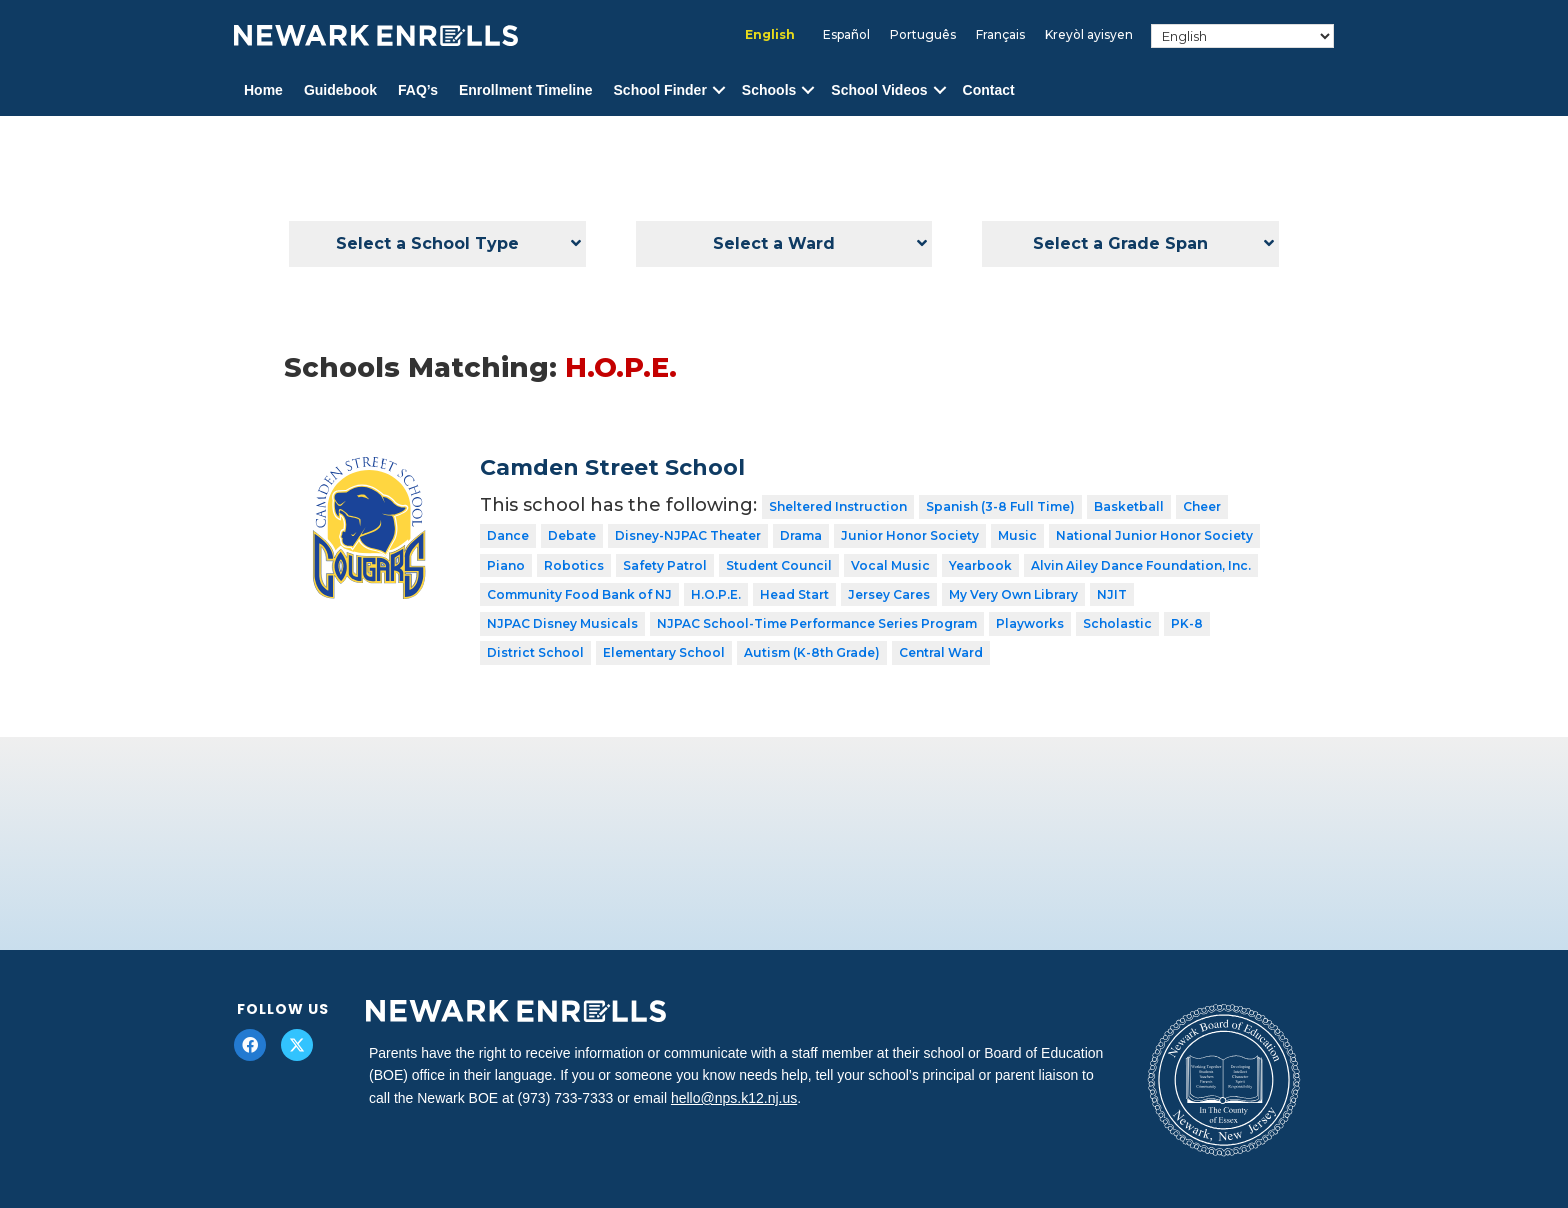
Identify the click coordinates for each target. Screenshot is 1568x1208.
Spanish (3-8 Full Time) (1000, 506)
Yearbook (980, 565)
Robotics (574, 565)
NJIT (1112, 594)
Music (1017, 535)
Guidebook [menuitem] (340, 90)
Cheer (1202, 506)
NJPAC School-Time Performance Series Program (817, 623)
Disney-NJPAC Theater (688, 535)
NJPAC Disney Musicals (562, 623)
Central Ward (941, 652)
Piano (506, 565)
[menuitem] (770, 35)
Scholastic (1117, 623)
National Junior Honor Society (1154, 535)
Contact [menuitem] (989, 90)
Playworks (1030, 623)
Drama (801, 535)
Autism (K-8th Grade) (812, 652)
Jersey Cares (889, 594)
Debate (572, 535)
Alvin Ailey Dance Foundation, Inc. (1141, 565)
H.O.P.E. (716, 594)
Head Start (794, 594)
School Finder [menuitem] (660, 90)
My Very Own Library (1013, 594)
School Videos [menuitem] (879, 90)
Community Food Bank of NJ (579, 594)
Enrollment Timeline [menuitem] (526, 90)
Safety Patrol (665, 565)
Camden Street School (612, 467)
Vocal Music (890, 565)
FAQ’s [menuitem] (418, 90)
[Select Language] (1242, 36)
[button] (719, 90)
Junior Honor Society (910, 535)
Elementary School (664, 652)
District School (535, 652)
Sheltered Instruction (838, 506)
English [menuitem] (770, 34)
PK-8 (1187, 623)
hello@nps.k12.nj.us (734, 1098)
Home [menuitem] (263, 90)
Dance (508, 535)
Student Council (779, 565)
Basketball (1129, 506)
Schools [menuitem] (769, 90)
